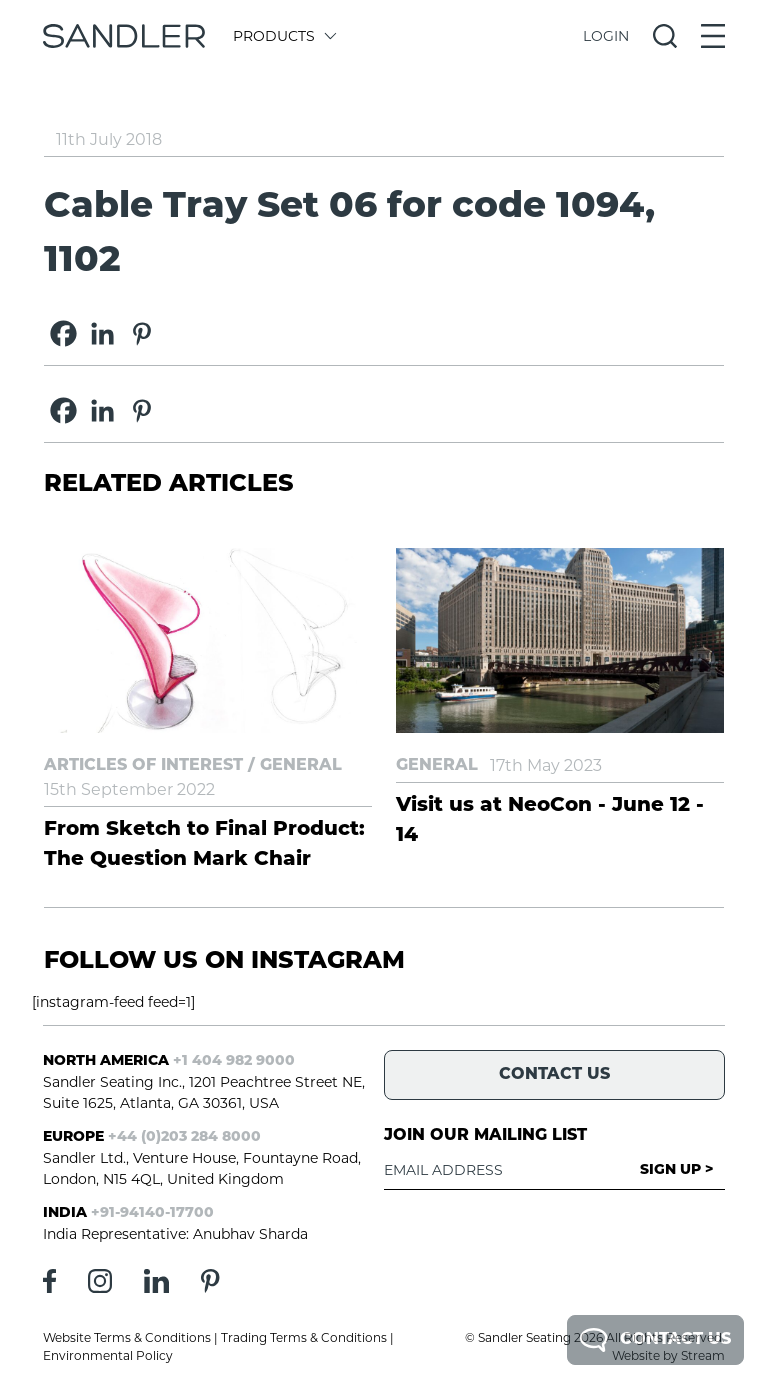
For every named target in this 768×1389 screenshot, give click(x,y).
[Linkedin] (102, 333)
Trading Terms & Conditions (304, 1337)
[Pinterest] (141, 333)
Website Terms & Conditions (127, 1337)
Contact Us (655, 1340)
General (301, 766)
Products (283, 36)
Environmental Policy (108, 1355)
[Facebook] (63, 333)
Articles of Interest (143, 766)
